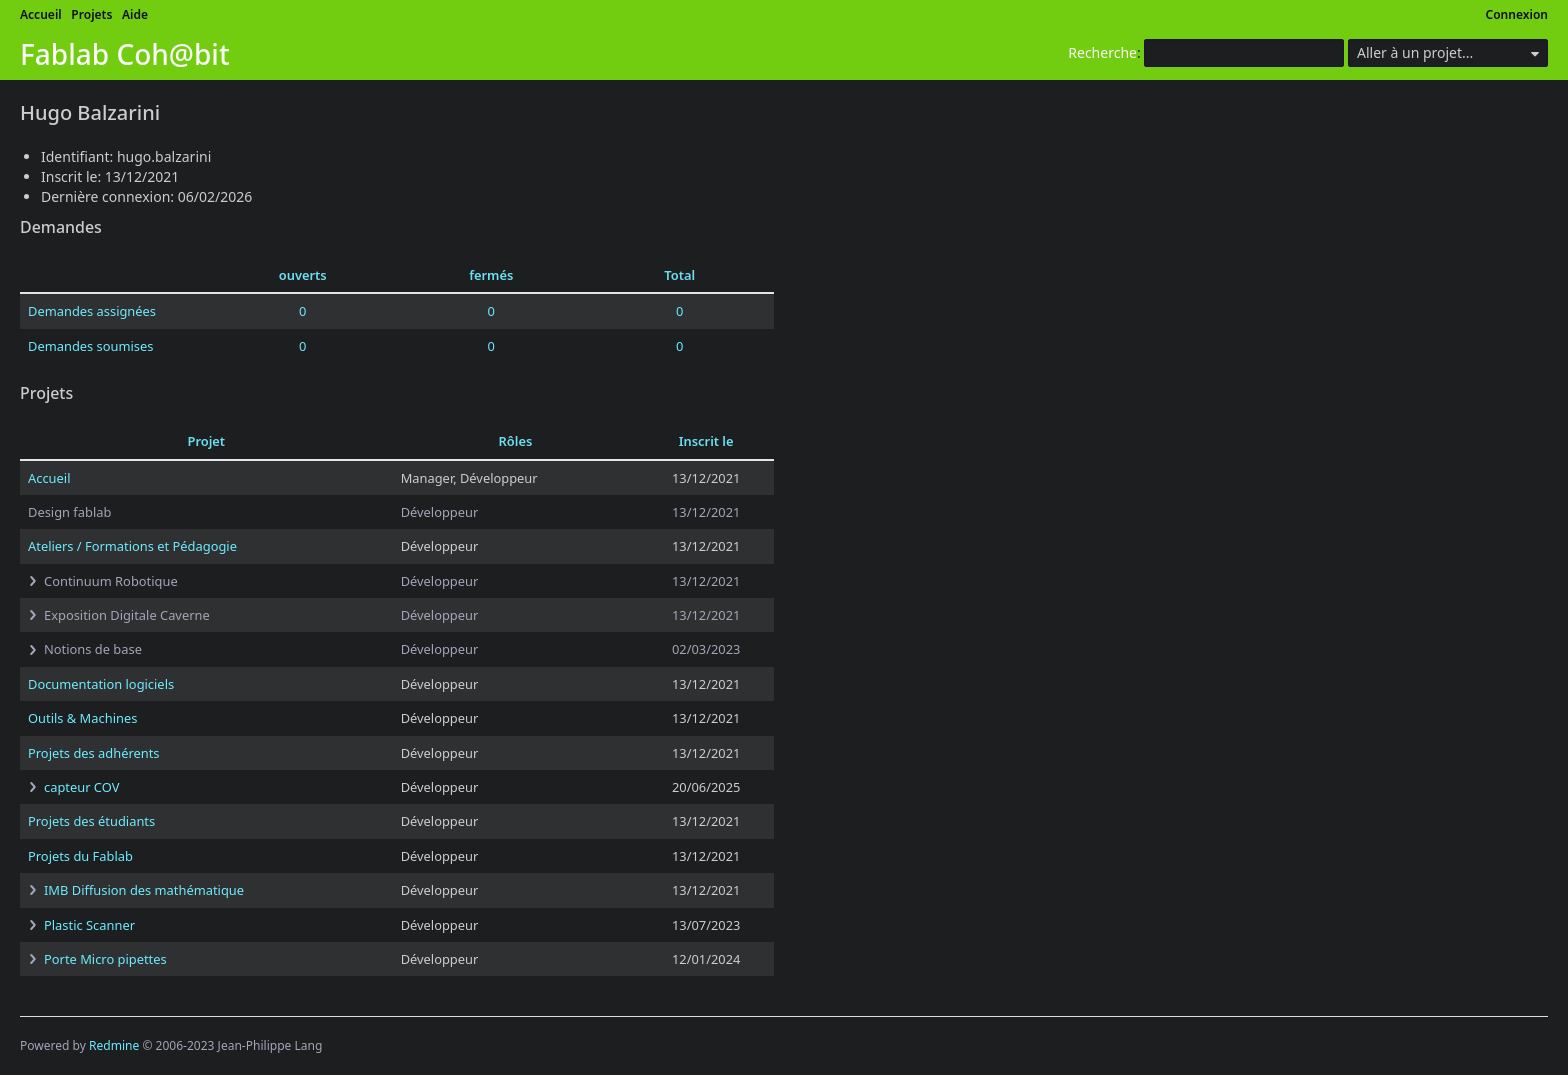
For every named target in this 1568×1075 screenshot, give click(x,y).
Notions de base (93, 649)
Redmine (114, 1045)
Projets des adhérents (94, 753)
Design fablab (69, 512)
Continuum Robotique (111, 581)
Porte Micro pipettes (105, 959)
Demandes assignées (92, 311)
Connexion (1517, 14)
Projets (91, 14)
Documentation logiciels (101, 684)
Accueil (41, 14)
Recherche (1102, 52)
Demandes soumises (90, 346)
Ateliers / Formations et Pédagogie (132, 546)
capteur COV (81, 787)
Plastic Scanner (89, 925)
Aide (135, 14)
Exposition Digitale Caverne (127, 615)
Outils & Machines (82, 718)
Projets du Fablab (80, 856)
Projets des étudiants (91, 821)
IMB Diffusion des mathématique (144, 890)
